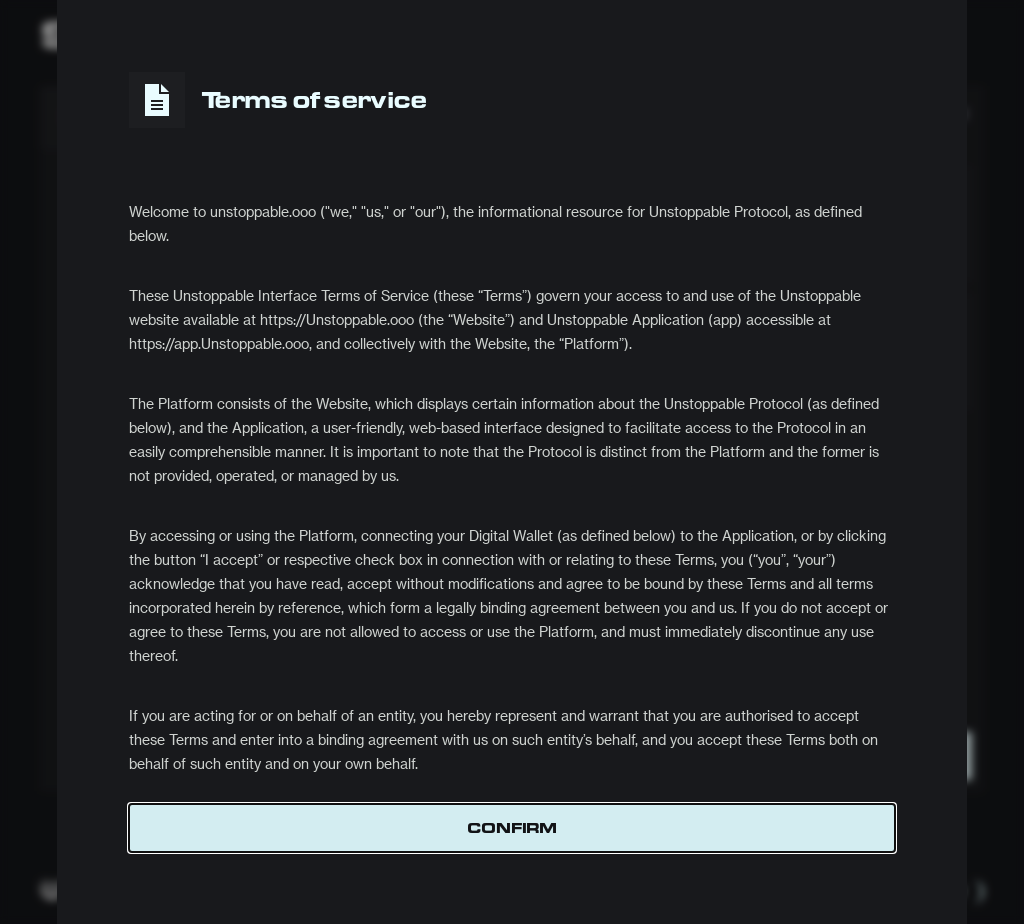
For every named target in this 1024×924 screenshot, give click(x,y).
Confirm (512, 828)
